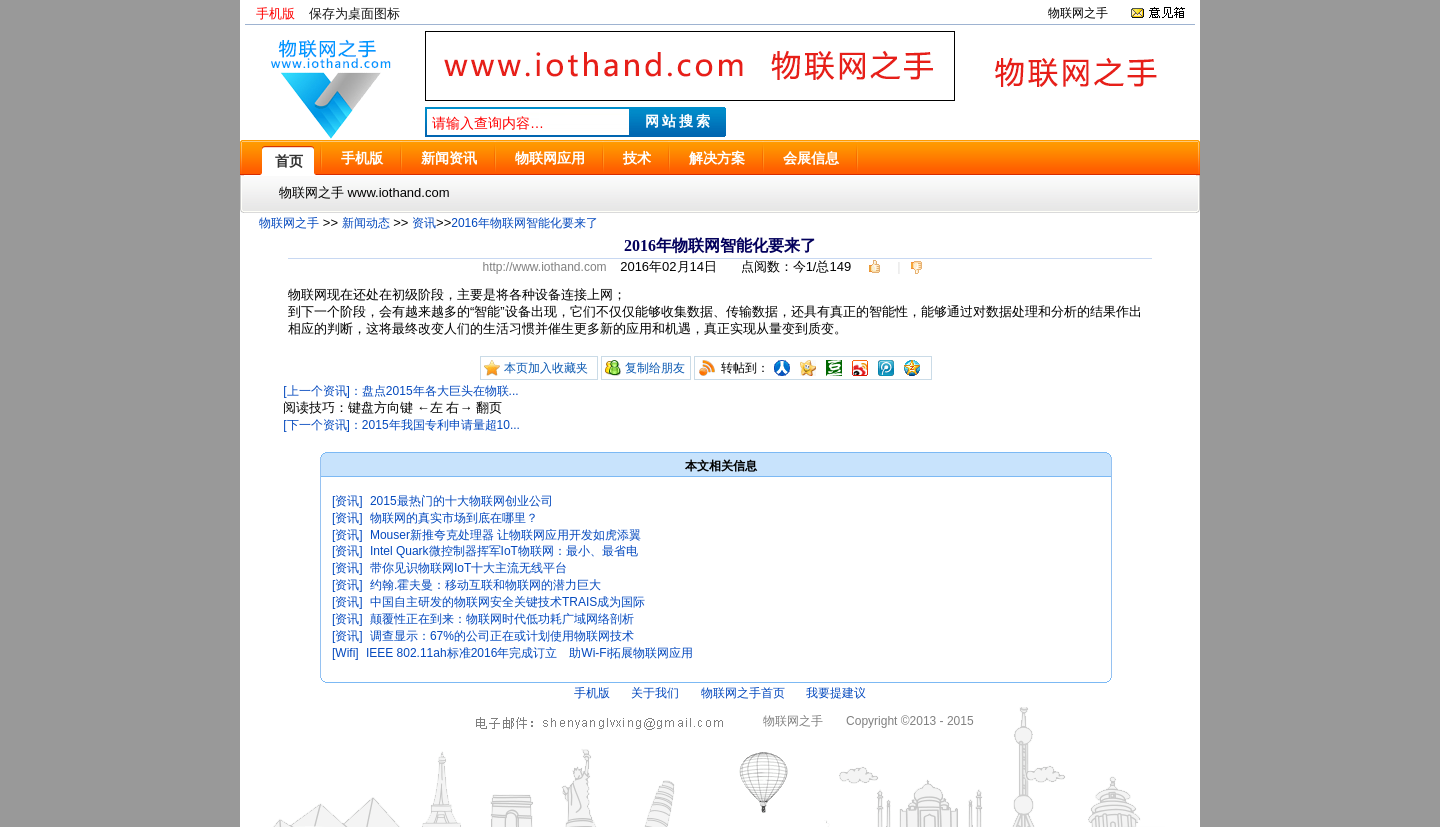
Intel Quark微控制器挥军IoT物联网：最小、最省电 (504, 551)
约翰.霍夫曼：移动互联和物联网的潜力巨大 (485, 585)
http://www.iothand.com (544, 267)
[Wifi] (345, 653)
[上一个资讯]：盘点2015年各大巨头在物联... (400, 391)
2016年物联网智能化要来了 (524, 223)
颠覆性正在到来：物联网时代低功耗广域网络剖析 (502, 619)
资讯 (424, 223)
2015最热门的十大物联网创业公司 (461, 501)
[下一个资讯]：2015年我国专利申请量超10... (401, 425)
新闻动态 (366, 223)
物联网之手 (1078, 13)
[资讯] (347, 501)
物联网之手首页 (743, 693)
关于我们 (655, 693)
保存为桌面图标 (354, 13)
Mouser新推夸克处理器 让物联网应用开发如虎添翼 (505, 535)
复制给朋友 (655, 368)
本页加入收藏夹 (546, 368)
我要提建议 (836, 693)
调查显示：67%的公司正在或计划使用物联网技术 (502, 636)
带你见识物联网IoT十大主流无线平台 (468, 568)
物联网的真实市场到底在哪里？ (454, 518)
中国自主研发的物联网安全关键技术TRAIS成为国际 (507, 602)
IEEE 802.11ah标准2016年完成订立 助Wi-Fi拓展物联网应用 (529, 653)
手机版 (275, 13)
